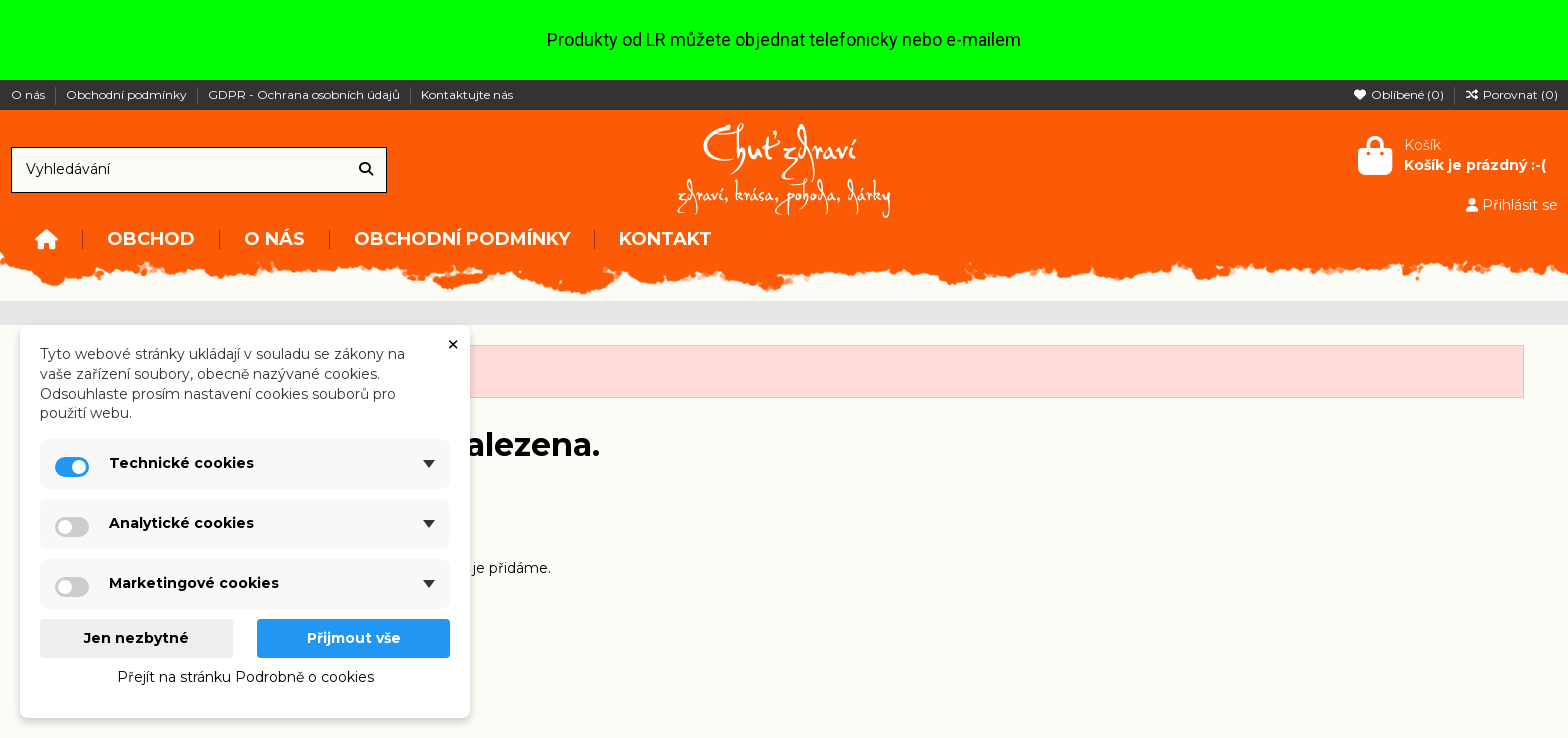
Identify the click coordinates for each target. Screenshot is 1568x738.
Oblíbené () (1400, 94)
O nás (29, 94)
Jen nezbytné (136, 638)
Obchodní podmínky (128, 94)
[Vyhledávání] (366, 169)
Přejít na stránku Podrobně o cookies (245, 677)
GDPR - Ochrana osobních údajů (305, 94)
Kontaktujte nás (467, 94)
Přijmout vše (354, 638)
